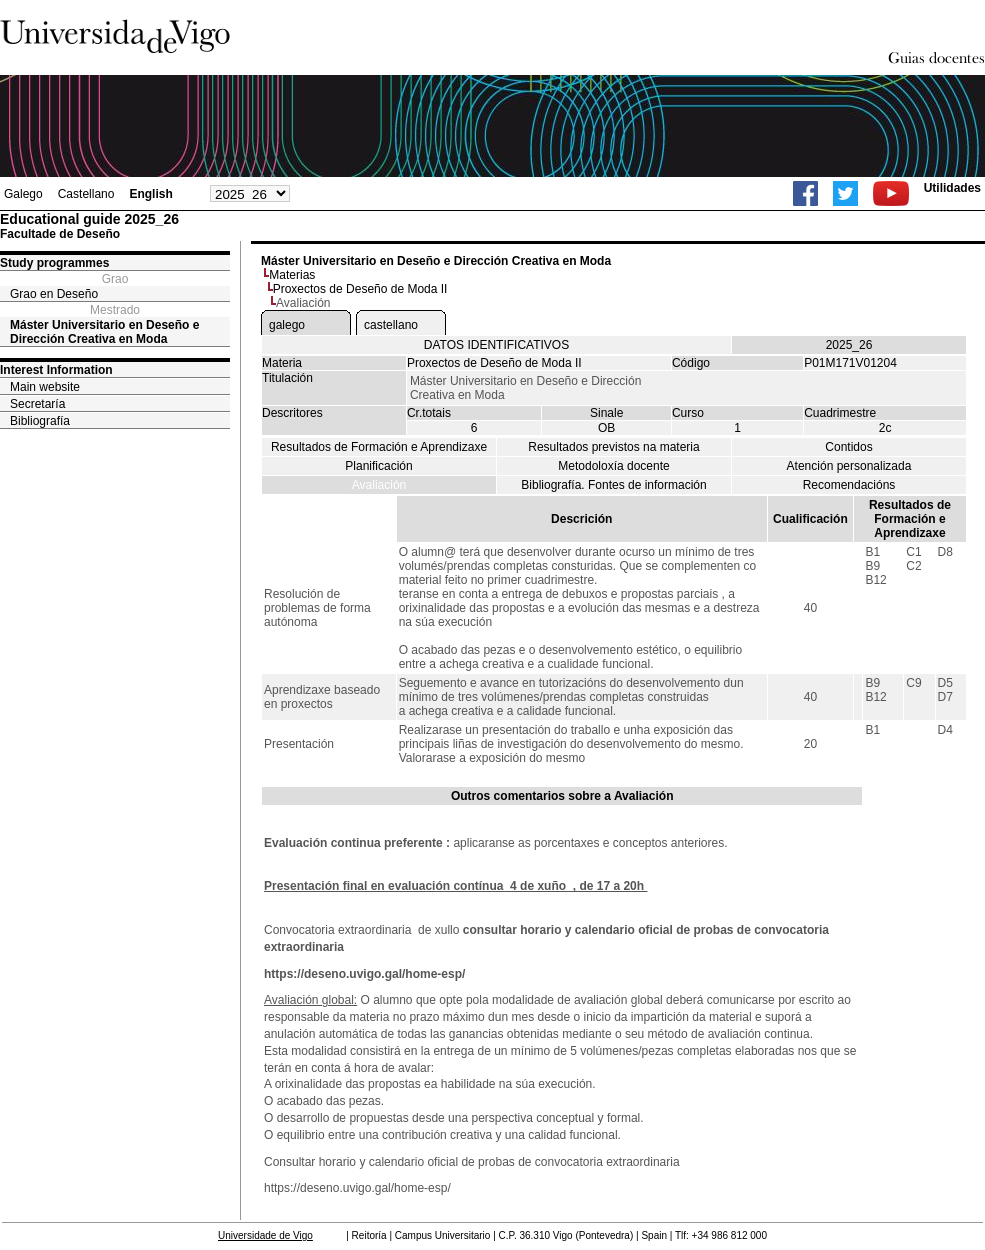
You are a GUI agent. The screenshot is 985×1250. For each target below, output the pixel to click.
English (150, 194)
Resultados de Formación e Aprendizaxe (379, 447)
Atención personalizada (849, 466)
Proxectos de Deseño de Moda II (360, 289)
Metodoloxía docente (613, 466)
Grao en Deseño (54, 294)
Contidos (848, 447)
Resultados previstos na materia (613, 447)
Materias (292, 275)
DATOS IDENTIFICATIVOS (496, 345)
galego (287, 325)
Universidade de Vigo (265, 1235)
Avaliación (379, 485)
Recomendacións (849, 485)
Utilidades (952, 188)
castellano (391, 325)
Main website (45, 387)
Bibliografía (40, 421)
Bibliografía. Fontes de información (613, 485)
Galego (23, 194)
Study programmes (54, 263)
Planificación (378, 466)
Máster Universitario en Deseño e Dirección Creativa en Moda (104, 332)
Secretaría (37, 404)
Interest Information (56, 370)
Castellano (86, 194)
